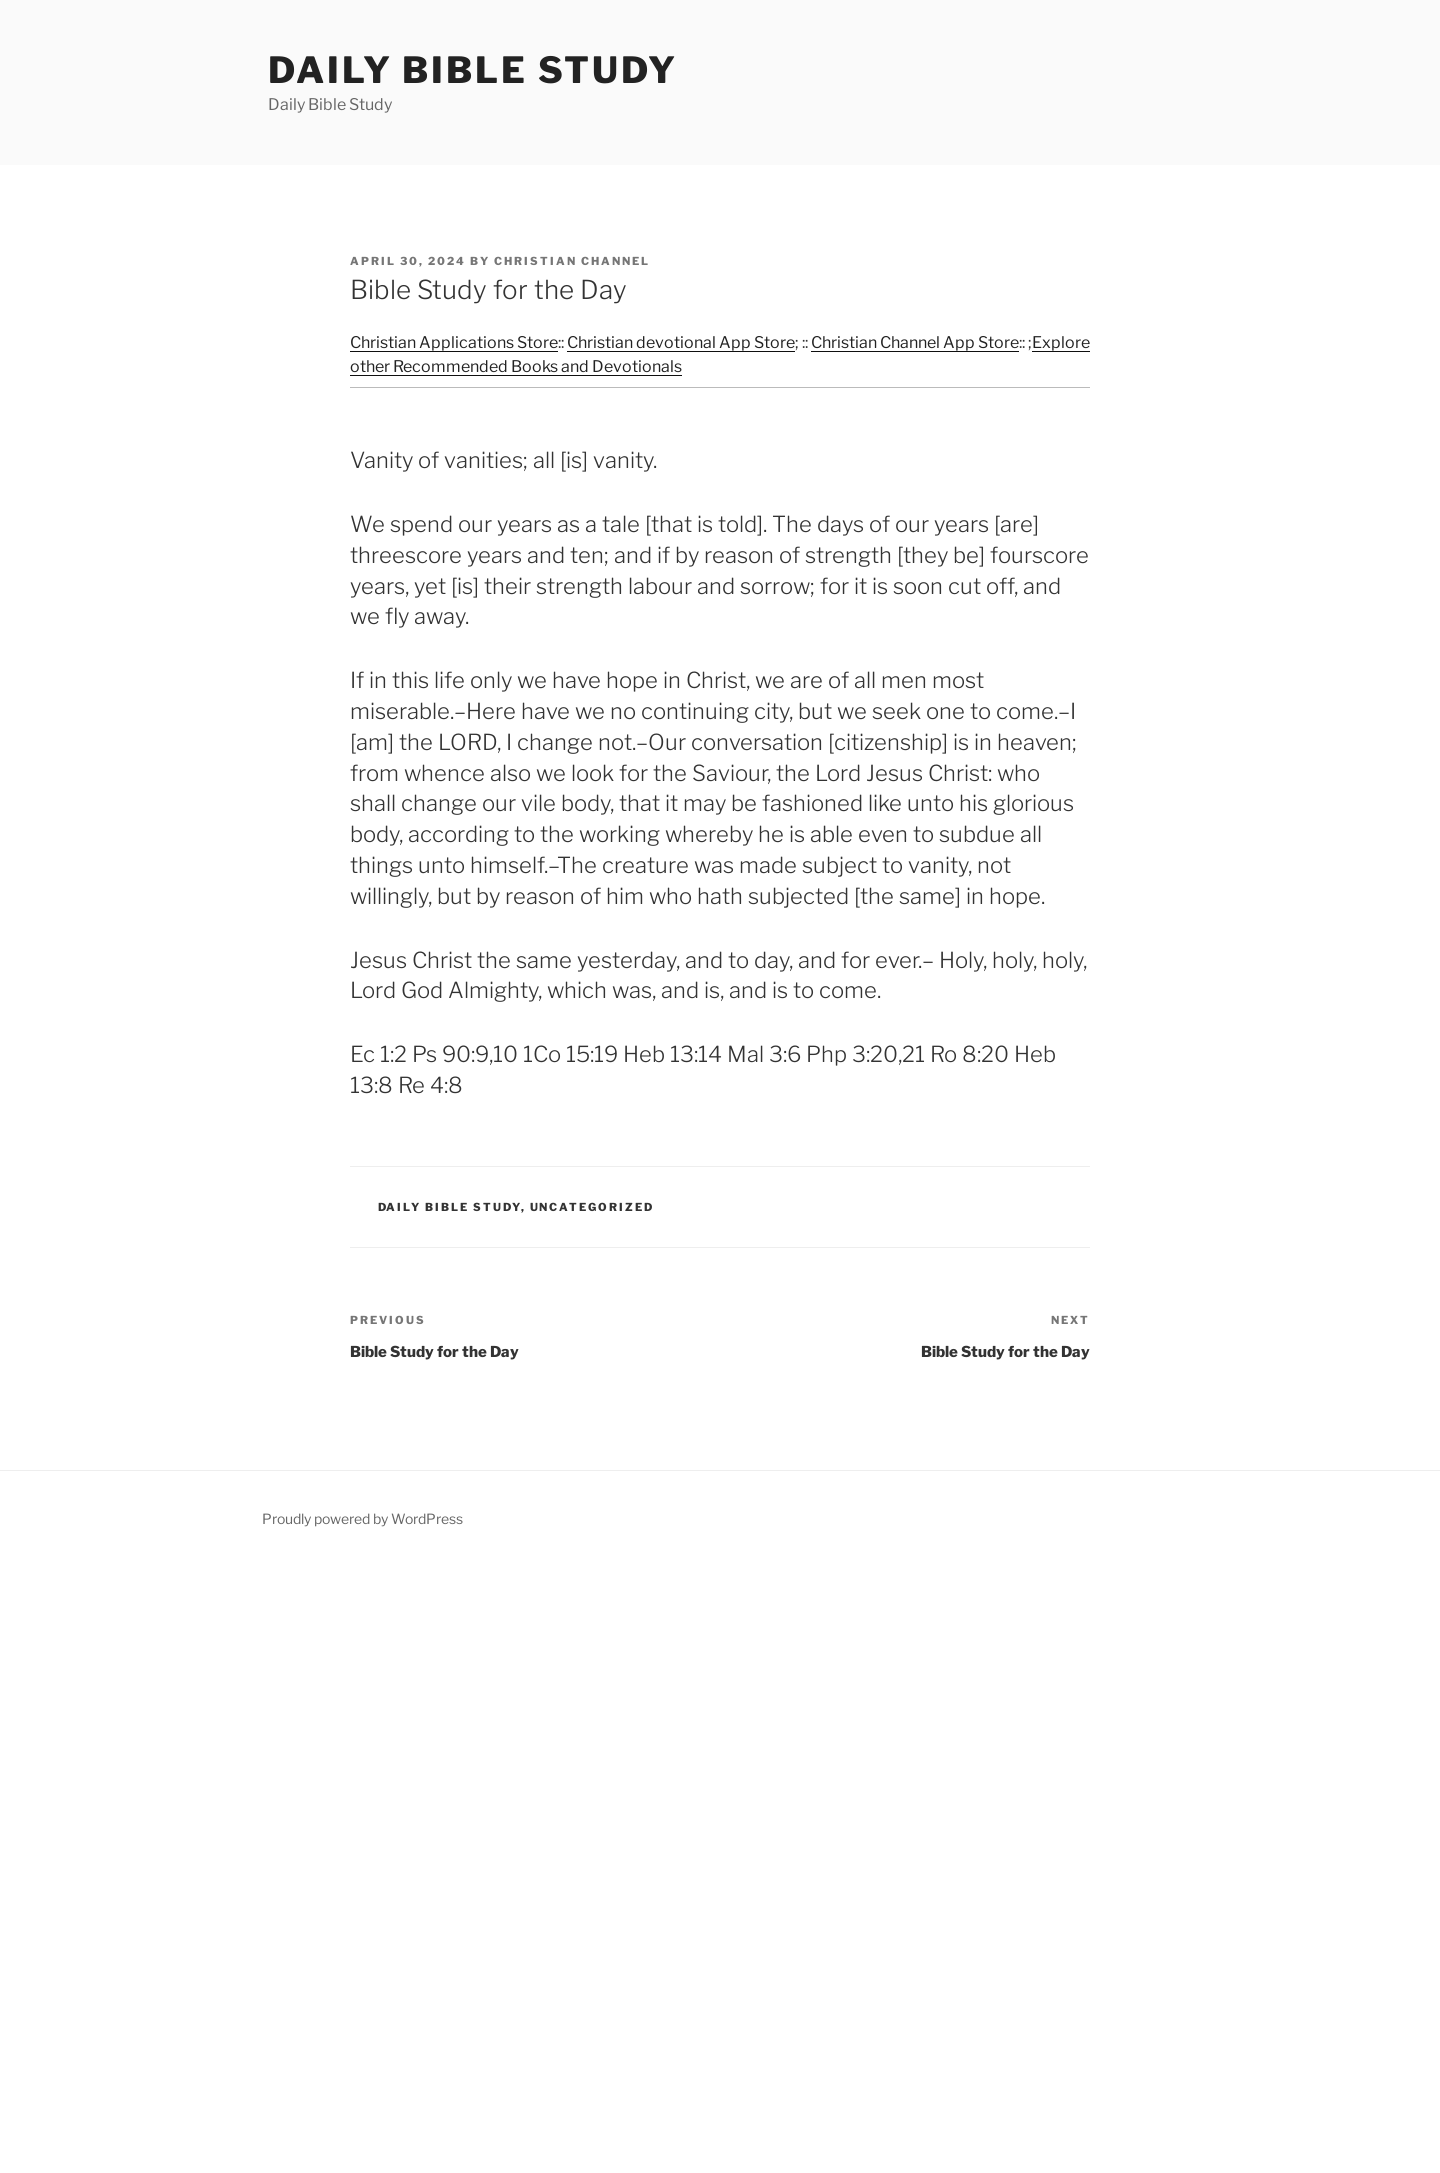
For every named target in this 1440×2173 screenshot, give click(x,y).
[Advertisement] (600, 1866)
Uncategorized (592, 1207)
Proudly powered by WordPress (362, 1518)
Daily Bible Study (473, 70)
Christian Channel (572, 261)
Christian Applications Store (454, 342)
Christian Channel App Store (915, 342)
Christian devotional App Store (681, 342)
